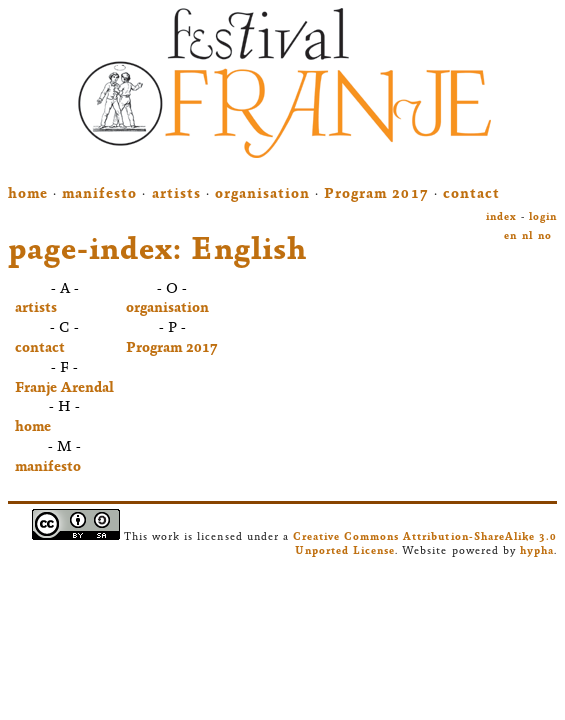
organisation (262, 195)
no (545, 236)
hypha (537, 551)
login (543, 217)
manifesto (99, 195)
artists (176, 195)
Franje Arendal (64, 389)
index (501, 217)
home (28, 195)
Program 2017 (376, 195)
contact (471, 195)
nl (527, 236)
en (510, 236)
